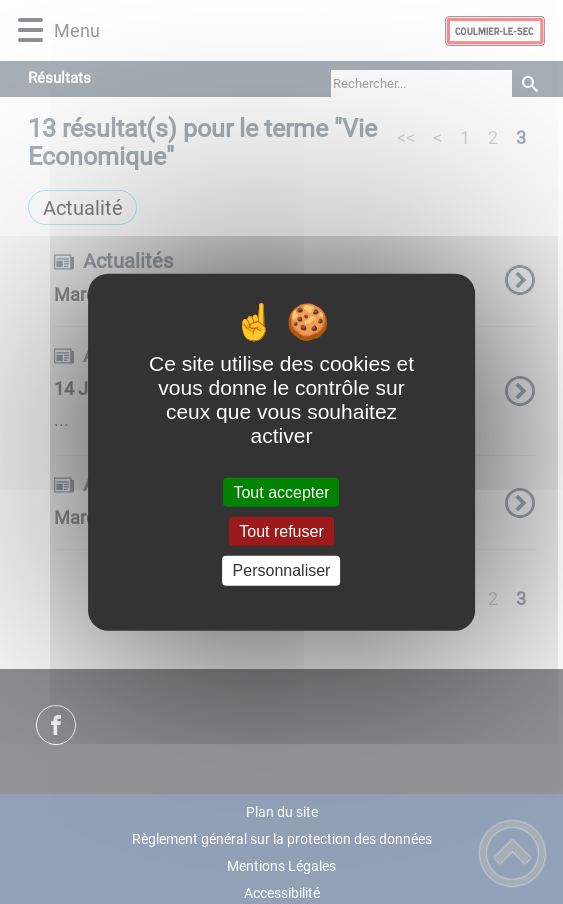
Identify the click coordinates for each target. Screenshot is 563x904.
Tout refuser (281, 531)
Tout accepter (281, 492)
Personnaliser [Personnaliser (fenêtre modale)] (282, 570)
